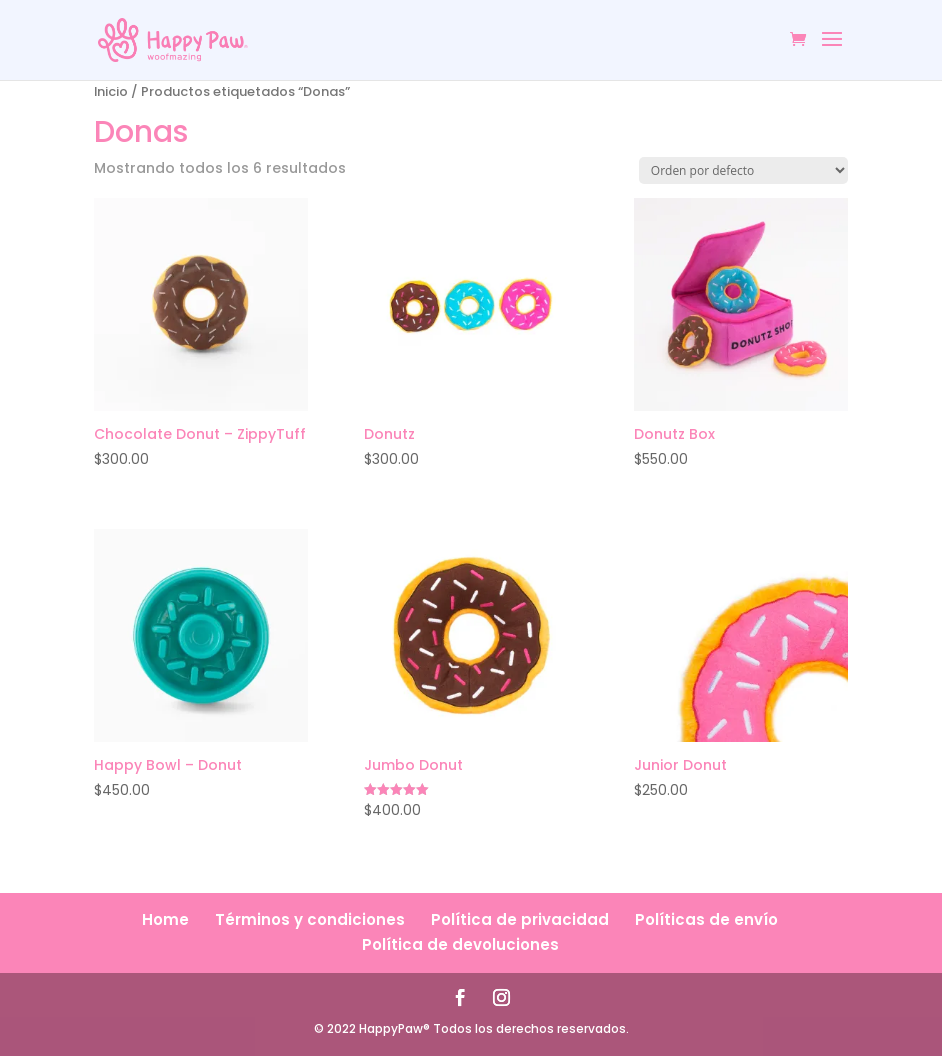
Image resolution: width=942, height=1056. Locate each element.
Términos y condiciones (310, 919)
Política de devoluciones (460, 944)
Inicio (111, 91)
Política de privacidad (520, 919)
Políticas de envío (706, 919)
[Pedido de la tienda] (743, 170)
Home (165, 919)
